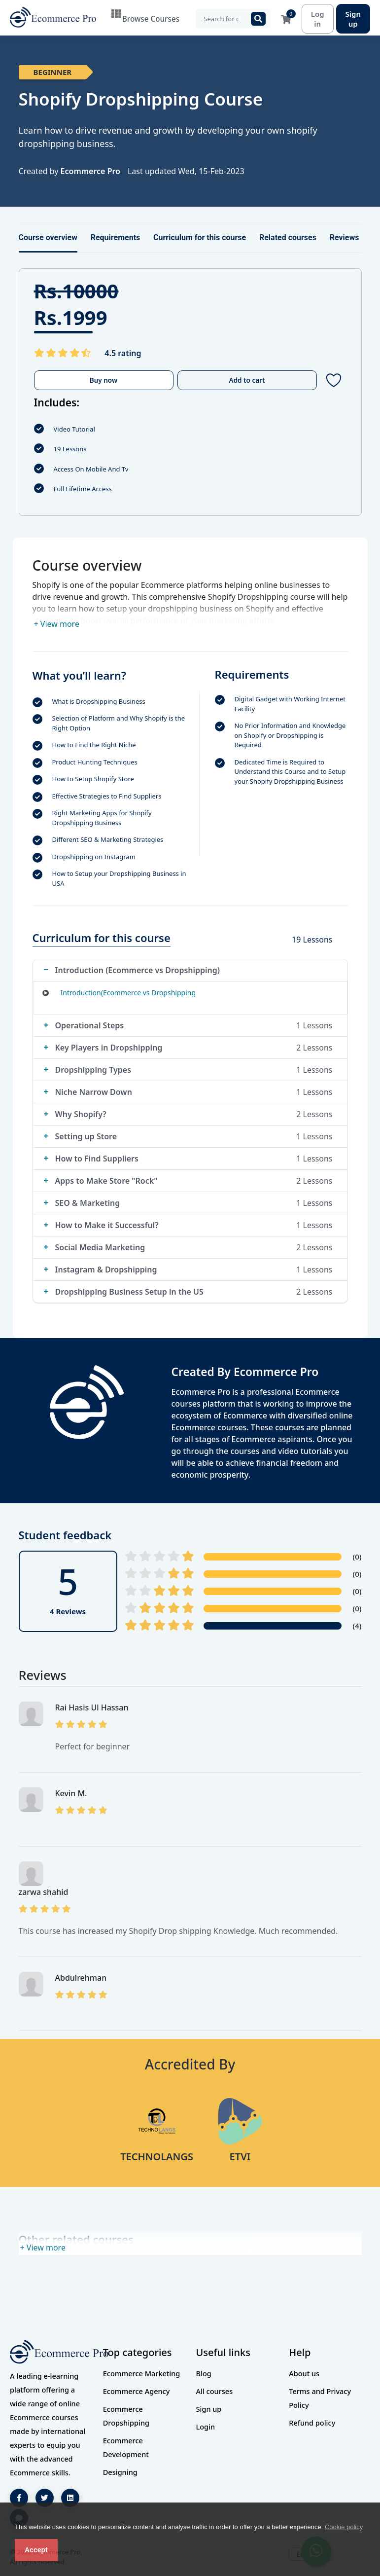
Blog (203, 2373)
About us (304, 2373)
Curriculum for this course (199, 237)
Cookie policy (344, 2527)
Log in (317, 19)
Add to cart (247, 380)
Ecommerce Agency (136, 2391)
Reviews (344, 237)
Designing (120, 2472)
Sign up (353, 19)
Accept (36, 2550)
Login (205, 2426)
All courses (214, 2391)
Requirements (115, 237)
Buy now (103, 380)
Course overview (48, 237)
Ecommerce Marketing (141, 2373)
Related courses (287, 237)
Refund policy (312, 2423)
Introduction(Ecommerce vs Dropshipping (128, 992)
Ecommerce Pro (90, 171)
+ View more (56, 623)
